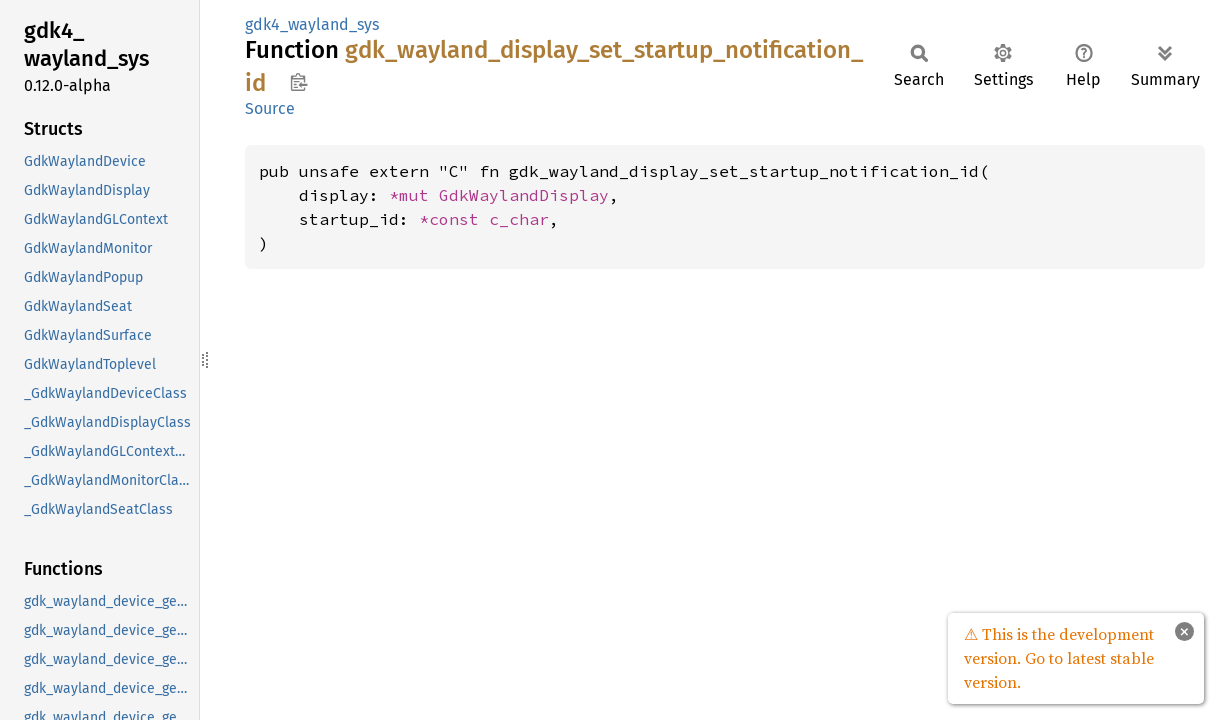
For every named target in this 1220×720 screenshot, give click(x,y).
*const (454, 219)
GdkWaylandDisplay (524, 195)
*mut (414, 195)
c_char (519, 219)
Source (270, 108)
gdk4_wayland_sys (312, 24)
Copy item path (298, 82)
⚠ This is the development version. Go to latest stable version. (1059, 658)
